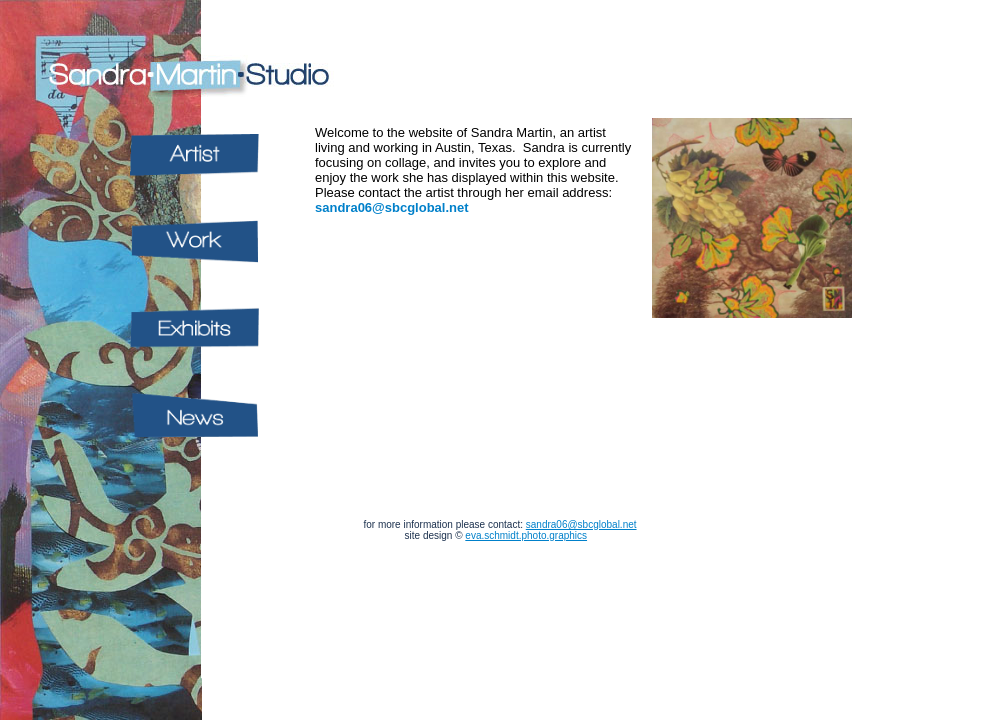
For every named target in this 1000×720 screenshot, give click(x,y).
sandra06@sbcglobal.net (392, 207)
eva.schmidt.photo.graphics (526, 535)
